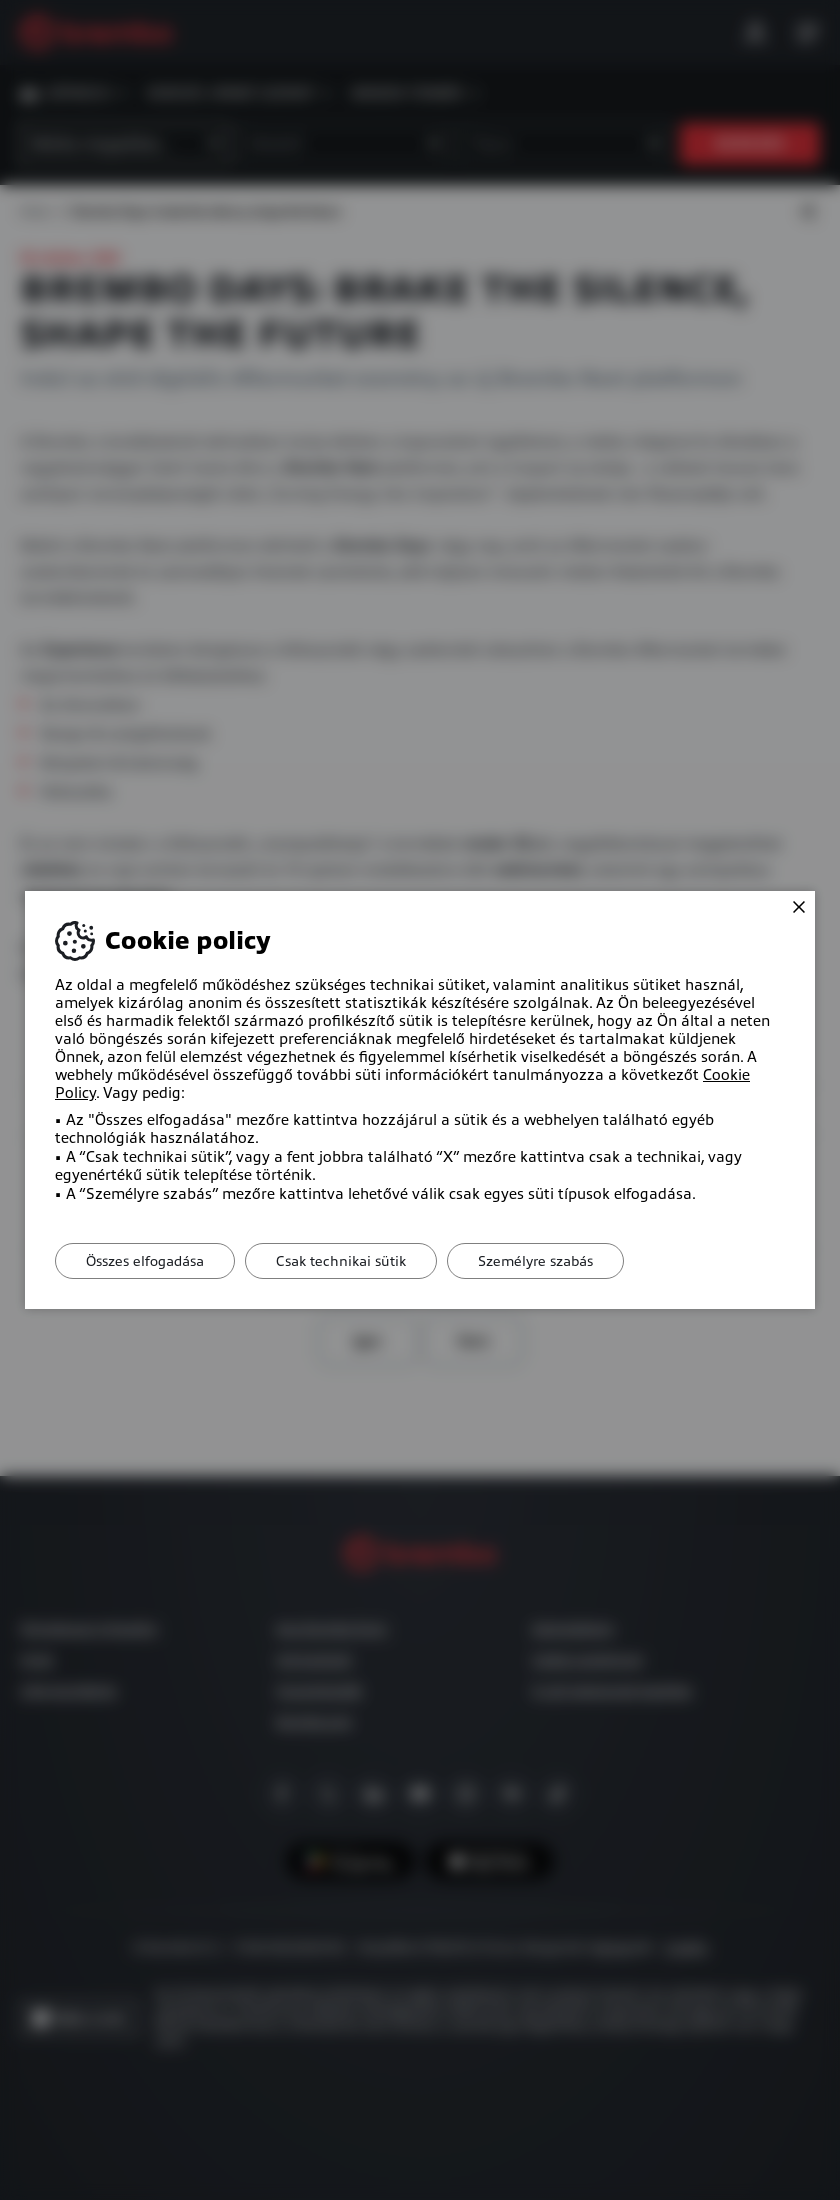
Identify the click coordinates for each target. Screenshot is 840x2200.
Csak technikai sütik (341, 1261)
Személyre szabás (535, 1261)
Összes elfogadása (145, 1261)
